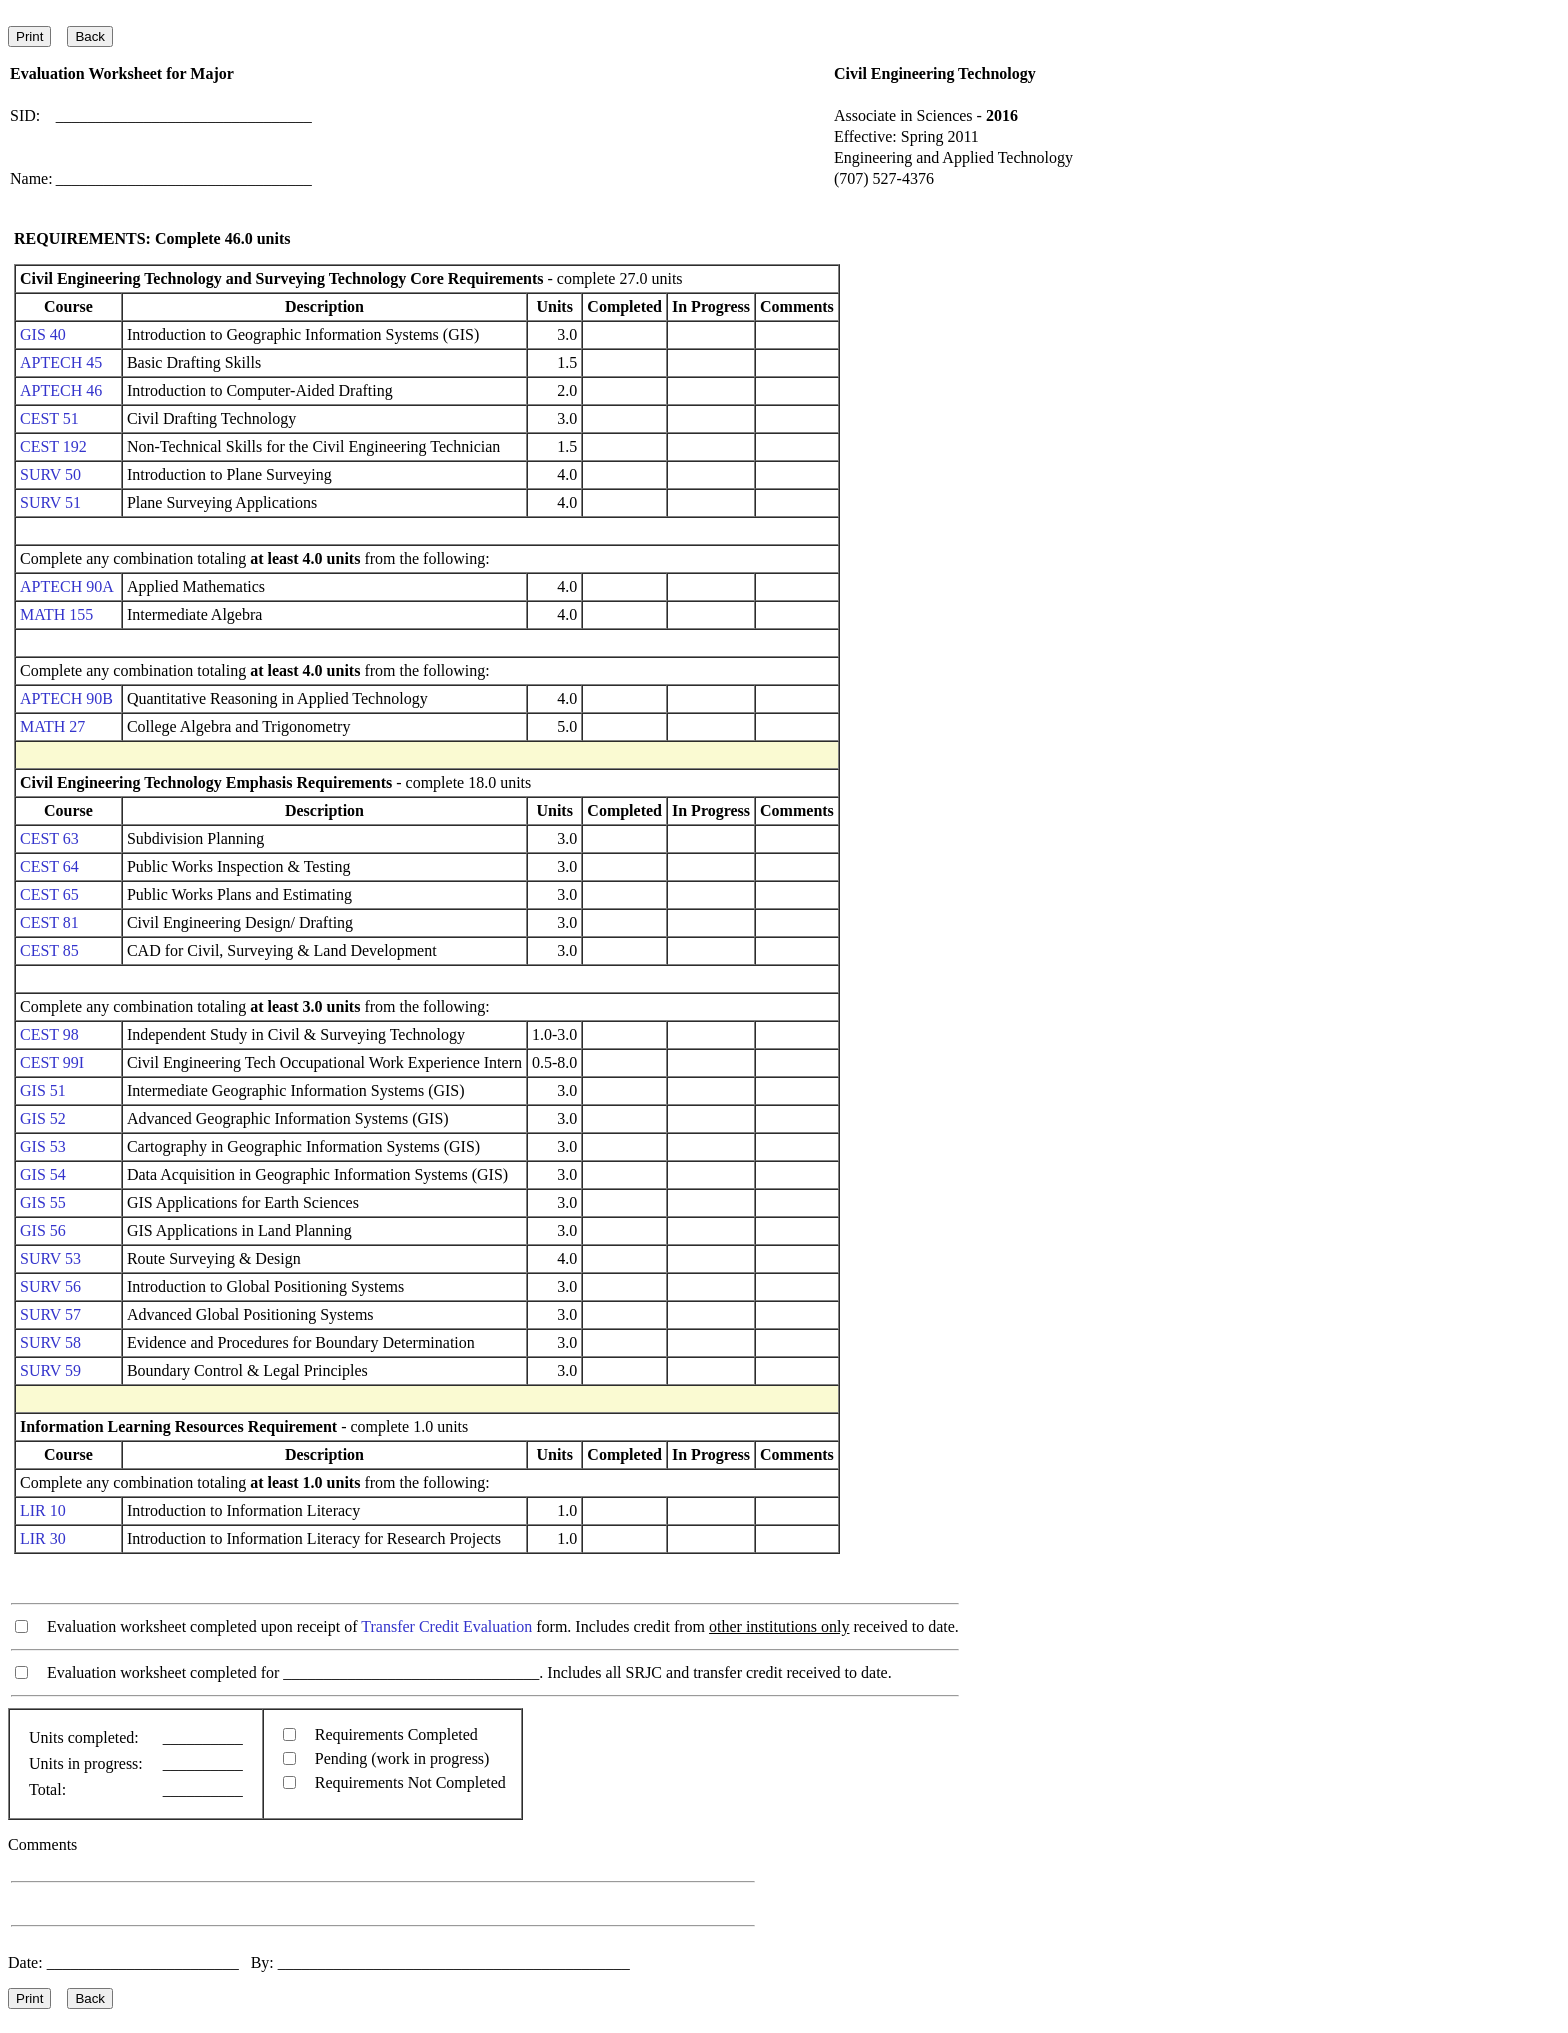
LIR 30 (43, 1538)
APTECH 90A (66, 586)
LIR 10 (43, 1510)
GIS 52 (43, 1118)
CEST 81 (49, 922)
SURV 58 (50, 1342)
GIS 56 (43, 1230)
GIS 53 (43, 1146)
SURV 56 (50, 1286)
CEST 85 (49, 950)
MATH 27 (52, 726)
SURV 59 (50, 1370)
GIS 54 (43, 1174)
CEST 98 (49, 1034)
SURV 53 (50, 1258)
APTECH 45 (61, 362)
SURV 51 (50, 502)
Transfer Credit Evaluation (446, 1626)
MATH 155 (56, 614)
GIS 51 (43, 1090)
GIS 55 (43, 1202)
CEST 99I (52, 1062)
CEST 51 (49, 418)
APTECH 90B (66, 698)
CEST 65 (49, 894)
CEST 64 (49, 866)
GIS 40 (43, 334)
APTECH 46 (61, 390)
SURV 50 (50, 474)
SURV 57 (50, 1314)
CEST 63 (49, 838)
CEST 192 (53, 446)
